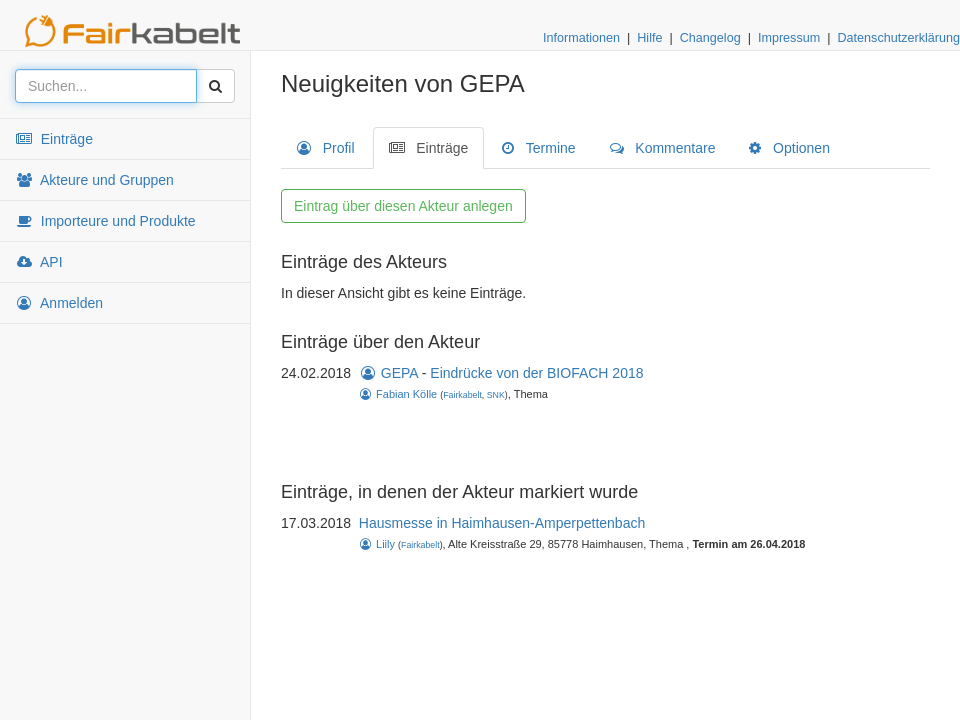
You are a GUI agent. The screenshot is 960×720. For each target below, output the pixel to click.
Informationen (581, 38)
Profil (326, 148)
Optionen (789, 148)
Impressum (789, 38)
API (39, 262)
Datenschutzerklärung (898, 38)
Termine (538, 148)
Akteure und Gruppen (94, 180)
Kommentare (663, 148)
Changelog (710, 38)
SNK (496, 395)
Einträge (54, 139)
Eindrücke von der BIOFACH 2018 (536, 373)
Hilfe (649, 38)
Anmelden (59, 303)
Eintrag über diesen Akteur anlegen (403, 206)
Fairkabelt (462, 395)
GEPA (388, 373)
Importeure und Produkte (105, 221)
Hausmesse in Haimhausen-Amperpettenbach (502, 523)
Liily (377, 544)
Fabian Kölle (398, 394)
